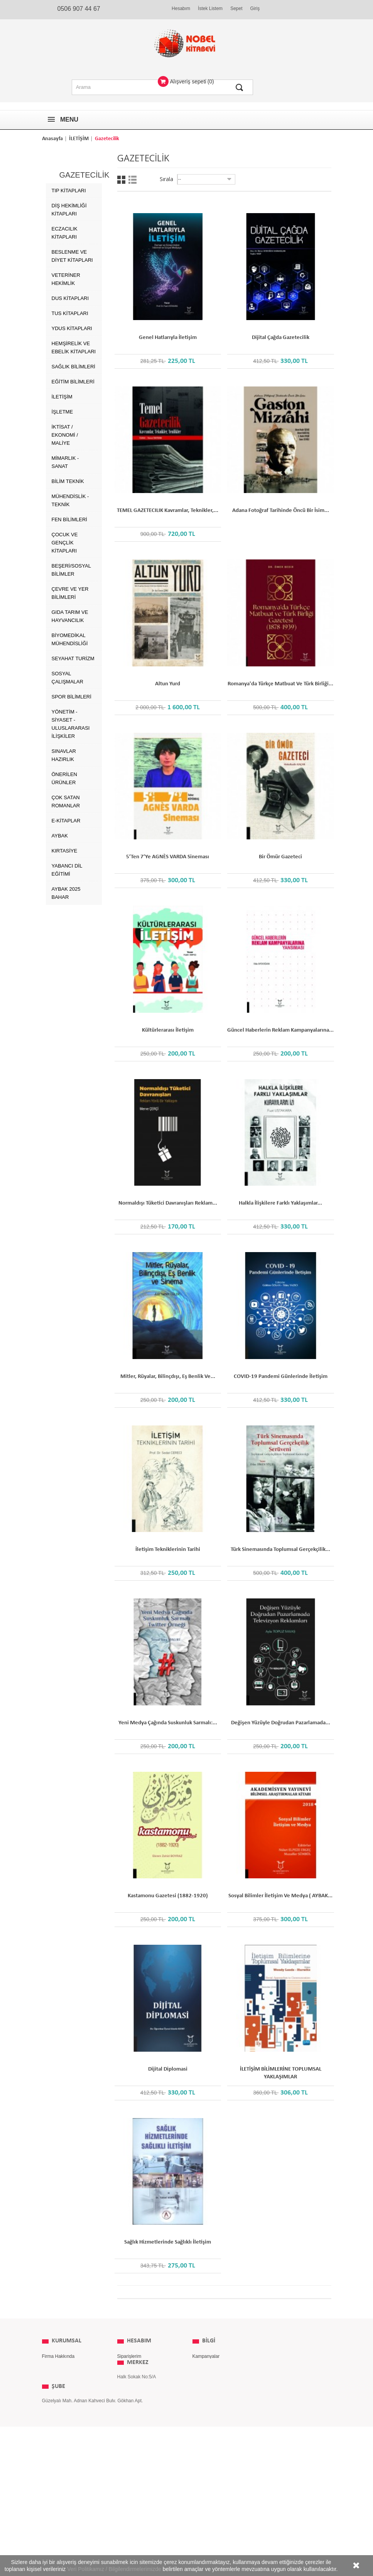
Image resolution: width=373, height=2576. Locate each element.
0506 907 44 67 (78, 8)
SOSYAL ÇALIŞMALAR (67, 678)
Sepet (236, 8)
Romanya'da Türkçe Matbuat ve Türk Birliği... (280, 684)
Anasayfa (52, 139)
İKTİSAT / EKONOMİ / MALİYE (65, 435)
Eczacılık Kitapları (65, 233)
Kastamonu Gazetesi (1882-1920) (168, 1896)
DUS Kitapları (70, 298)
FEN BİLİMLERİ (69, 519)
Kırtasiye (65, 851)
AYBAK (60, 836)
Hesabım (181, 8)
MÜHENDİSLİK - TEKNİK (70, 500)
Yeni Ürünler (205, 2368)
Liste (132, 180)
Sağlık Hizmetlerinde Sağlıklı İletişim (167, 2242)
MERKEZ (138, 2403)
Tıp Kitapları (69, 190)
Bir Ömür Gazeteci (280, 857)
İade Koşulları (56, 2391)
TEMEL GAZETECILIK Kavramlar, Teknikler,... (167, 511)
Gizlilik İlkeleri (56, 2368)
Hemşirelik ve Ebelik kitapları (74, 347)
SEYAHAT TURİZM (73, 658)
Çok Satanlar (205, 2379)
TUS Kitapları (70, 313)
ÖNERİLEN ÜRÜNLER (64, 778)
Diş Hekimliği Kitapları (69, 210)
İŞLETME (62, 412)
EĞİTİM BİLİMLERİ (73, 382)
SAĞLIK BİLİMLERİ (73, 366)
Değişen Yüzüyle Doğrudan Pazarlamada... (280, 1723)
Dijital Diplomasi (167, 2069)
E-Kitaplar (66, 821)
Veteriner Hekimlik (66, 279)
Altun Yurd (167, 684)
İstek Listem (210, 8)
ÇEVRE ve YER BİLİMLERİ (70, 593)
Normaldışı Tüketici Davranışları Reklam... (167, 1203)
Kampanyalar (206, 2356)
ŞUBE (58, 2481)
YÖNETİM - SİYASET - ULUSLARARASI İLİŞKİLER (71, 724)
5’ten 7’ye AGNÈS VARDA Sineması (167, 857)
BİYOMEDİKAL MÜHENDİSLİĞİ (70, 639)
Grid (121, 180)
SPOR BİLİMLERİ (71, 697)
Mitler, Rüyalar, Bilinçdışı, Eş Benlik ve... (167, 1377)
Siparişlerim (129, 2356)
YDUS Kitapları (72, 328)
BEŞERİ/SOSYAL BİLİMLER (71, 570)
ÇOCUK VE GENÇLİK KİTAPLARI (65, 543)
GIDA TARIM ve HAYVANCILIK (70, 616)
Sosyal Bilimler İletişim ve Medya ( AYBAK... (280, 1896)
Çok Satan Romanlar (66, 801)
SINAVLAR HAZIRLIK (64, 755)
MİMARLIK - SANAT (65, 462)
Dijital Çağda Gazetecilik (280, 338)
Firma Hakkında (58, 2356)
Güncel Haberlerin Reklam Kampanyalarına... (280, 1030)
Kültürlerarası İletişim (168, 1030)
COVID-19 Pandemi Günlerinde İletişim (280, 1377)
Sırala (166, 179)
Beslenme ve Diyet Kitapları (72, 256)
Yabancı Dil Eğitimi (67, 870)
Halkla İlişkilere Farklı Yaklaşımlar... (280, 1203)
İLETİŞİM (79, 139)
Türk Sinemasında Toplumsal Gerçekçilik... (280, 1549)
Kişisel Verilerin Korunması (69, 2402)
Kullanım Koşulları (60, 2379)
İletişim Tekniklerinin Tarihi (167, 1549)
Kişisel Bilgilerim (134, 2379)
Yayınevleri (203, 2391)
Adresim (125, 2368)
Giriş (255, 8)
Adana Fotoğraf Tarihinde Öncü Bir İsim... (280, 511)
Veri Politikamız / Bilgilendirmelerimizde (114, 2569)
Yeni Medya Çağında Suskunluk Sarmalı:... (167, 1723)
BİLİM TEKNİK (68, 481)
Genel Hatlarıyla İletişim (168, 338)
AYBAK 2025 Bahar (66, 893)
